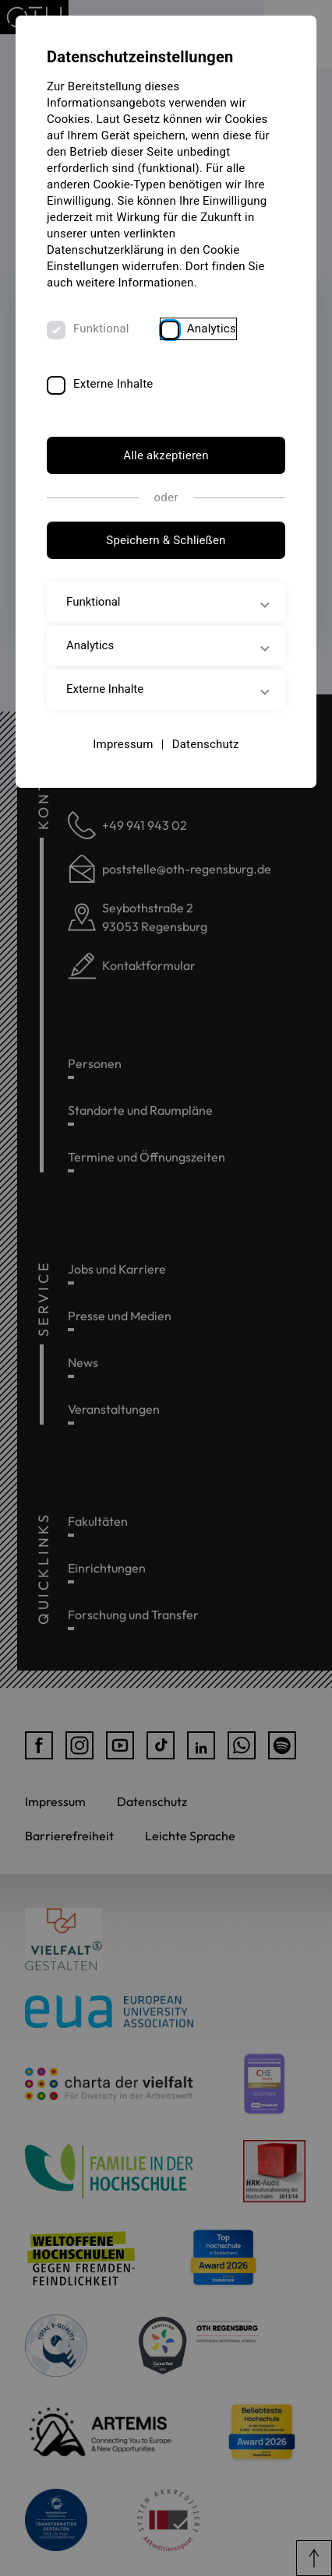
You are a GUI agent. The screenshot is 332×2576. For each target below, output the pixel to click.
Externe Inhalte (113, 384)
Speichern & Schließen (165, 540)
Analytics (211, 329)
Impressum (123, 744)
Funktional (101, 329)
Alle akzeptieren (166, 455)
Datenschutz (205, 744)
